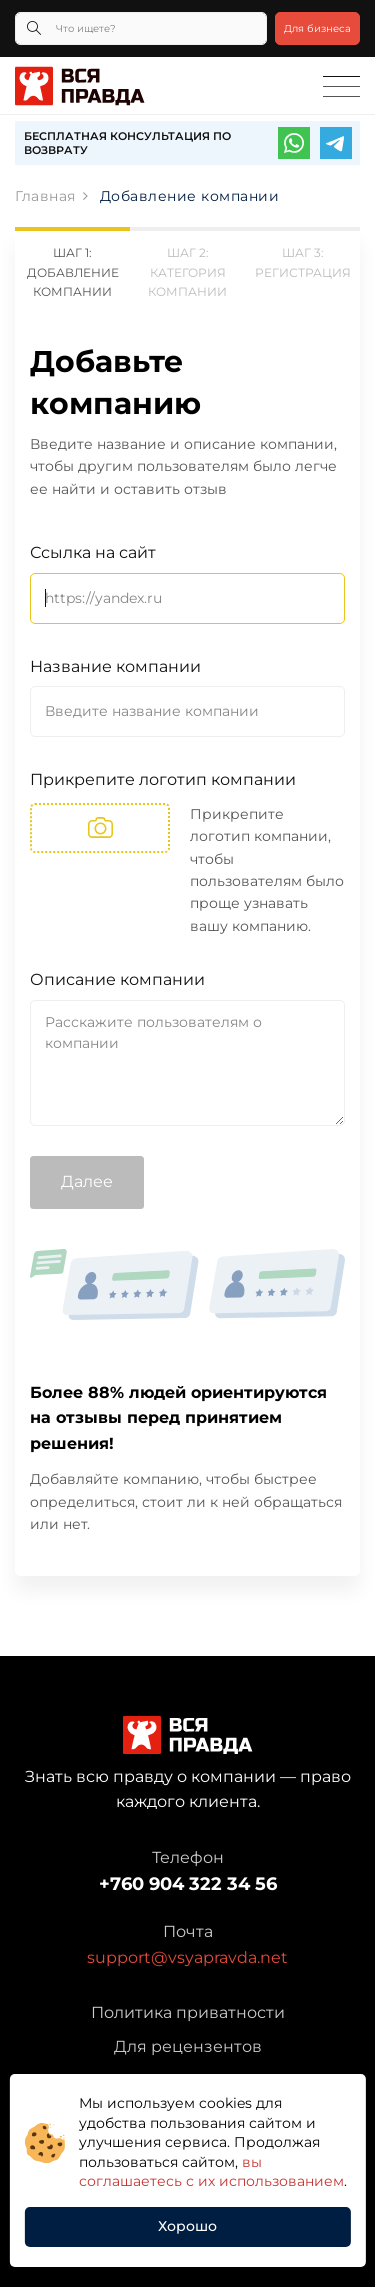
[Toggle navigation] (341, 87)
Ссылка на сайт (93, 552)
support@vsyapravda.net (187, 1957)
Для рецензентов (188, 2046)
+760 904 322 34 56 (188, 1884)
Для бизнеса (317, 28)
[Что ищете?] (141, 28)
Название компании (115, 666)
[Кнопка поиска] (34, 28)
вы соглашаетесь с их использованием (211, 2172)
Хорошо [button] (187, 2226)
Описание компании (117, 979)
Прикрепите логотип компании (163, 779)
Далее (87, 1181)
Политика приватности (188, 2012)
